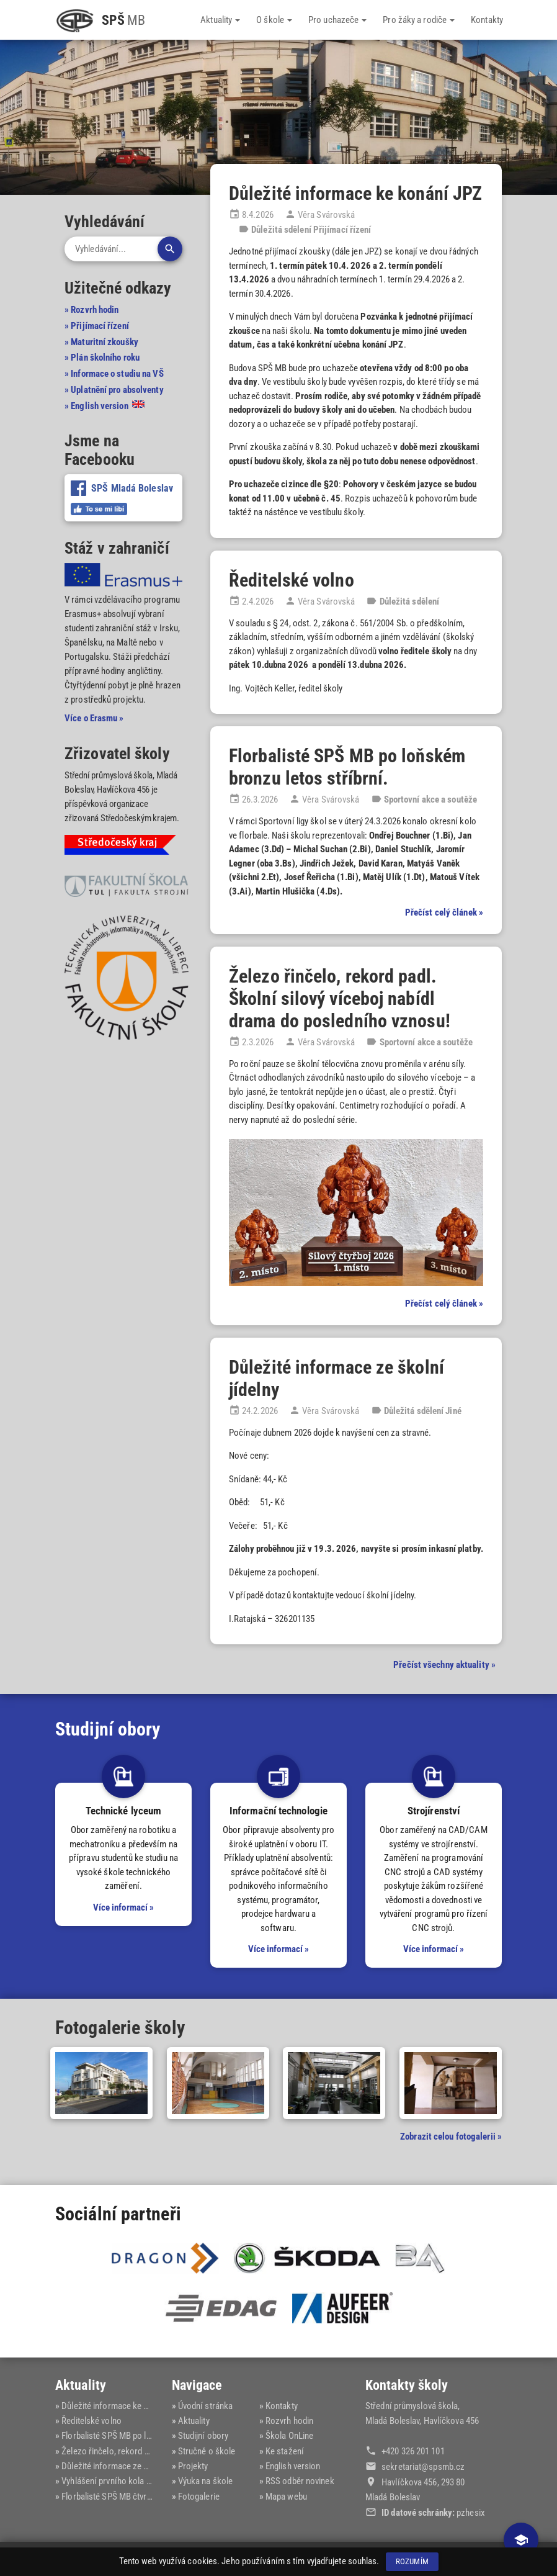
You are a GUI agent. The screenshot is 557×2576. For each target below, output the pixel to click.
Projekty (193, 2465)
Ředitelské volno (291, 580)
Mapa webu (286, 2495)
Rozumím (412, 2561)
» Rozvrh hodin (91, 309)
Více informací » (123, 1907)
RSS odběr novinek (299, 2480)
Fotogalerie (199, 2495)
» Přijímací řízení (97, 325)
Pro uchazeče (337, 19)
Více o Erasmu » (94, 717)
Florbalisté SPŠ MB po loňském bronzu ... (137, 2435)
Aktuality (220, 19)
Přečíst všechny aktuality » (444, 1664)
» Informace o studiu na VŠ (114, 373)
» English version (105, 405)
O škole (274, 19)
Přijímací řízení (342, 229)
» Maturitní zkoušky (101, 341)
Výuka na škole (205, 2480)
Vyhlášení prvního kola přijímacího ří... (132, 2480)
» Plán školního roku (102, 357)
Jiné (453, 1410)
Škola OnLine (289, 2435)
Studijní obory (203, 2435)
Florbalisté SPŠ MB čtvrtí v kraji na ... (128, 2495)
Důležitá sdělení (281, 229)
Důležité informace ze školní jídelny (126, 2465)
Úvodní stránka (205, 2406)
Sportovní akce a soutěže (430, 799)
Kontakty (487, 19)
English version (293, 2465)
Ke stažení (284, 2450)
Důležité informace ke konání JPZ (355, 193)
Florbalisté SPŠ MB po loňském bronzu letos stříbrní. (347, 767)
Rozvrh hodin (289, 2420)
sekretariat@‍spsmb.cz (423, 2466)
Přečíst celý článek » (444, 912)
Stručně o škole (207, 2450)
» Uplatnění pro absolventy (114, 389)
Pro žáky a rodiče (419, 19)
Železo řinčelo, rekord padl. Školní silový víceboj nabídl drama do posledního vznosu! (339, 998)
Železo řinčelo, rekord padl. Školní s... (131, 2450)
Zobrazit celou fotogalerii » (451, 2136)
